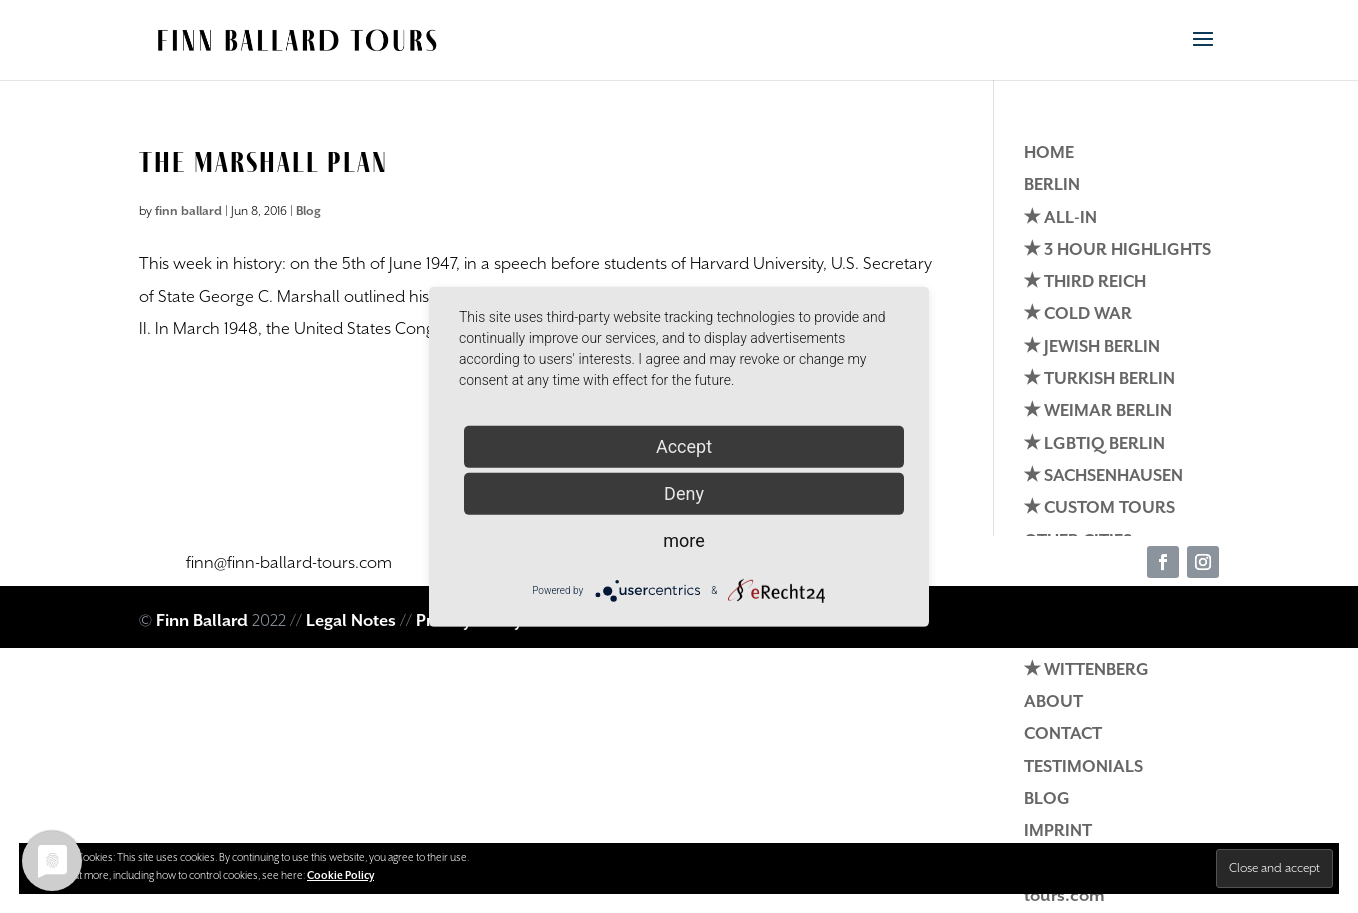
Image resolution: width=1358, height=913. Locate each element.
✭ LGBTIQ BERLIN (1094, 444)
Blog (308, 211)
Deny (684, 492)
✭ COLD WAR (1078, 314)
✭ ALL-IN (1060, 218)
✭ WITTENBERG (1086, 670)
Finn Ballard (202, 621)
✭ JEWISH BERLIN (1092, 347)
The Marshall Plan (263, 161)
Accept (684, 445)
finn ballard (188, 211)
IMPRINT (1058, 831)
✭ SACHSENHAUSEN (1103, 476)
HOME (1049, 153)
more (684, 539)
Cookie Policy (340, 876)
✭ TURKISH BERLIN (1099, 379)
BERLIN (1052, 185)
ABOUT (1053, 702)
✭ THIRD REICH (1085, 282)
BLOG (1047, 799)
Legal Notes (351, 621)
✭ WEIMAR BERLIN (1098, 411)
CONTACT (1063, 734)
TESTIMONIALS (1083, 767)
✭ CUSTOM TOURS (1099, 508)
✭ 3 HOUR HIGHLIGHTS (1117, 250)
